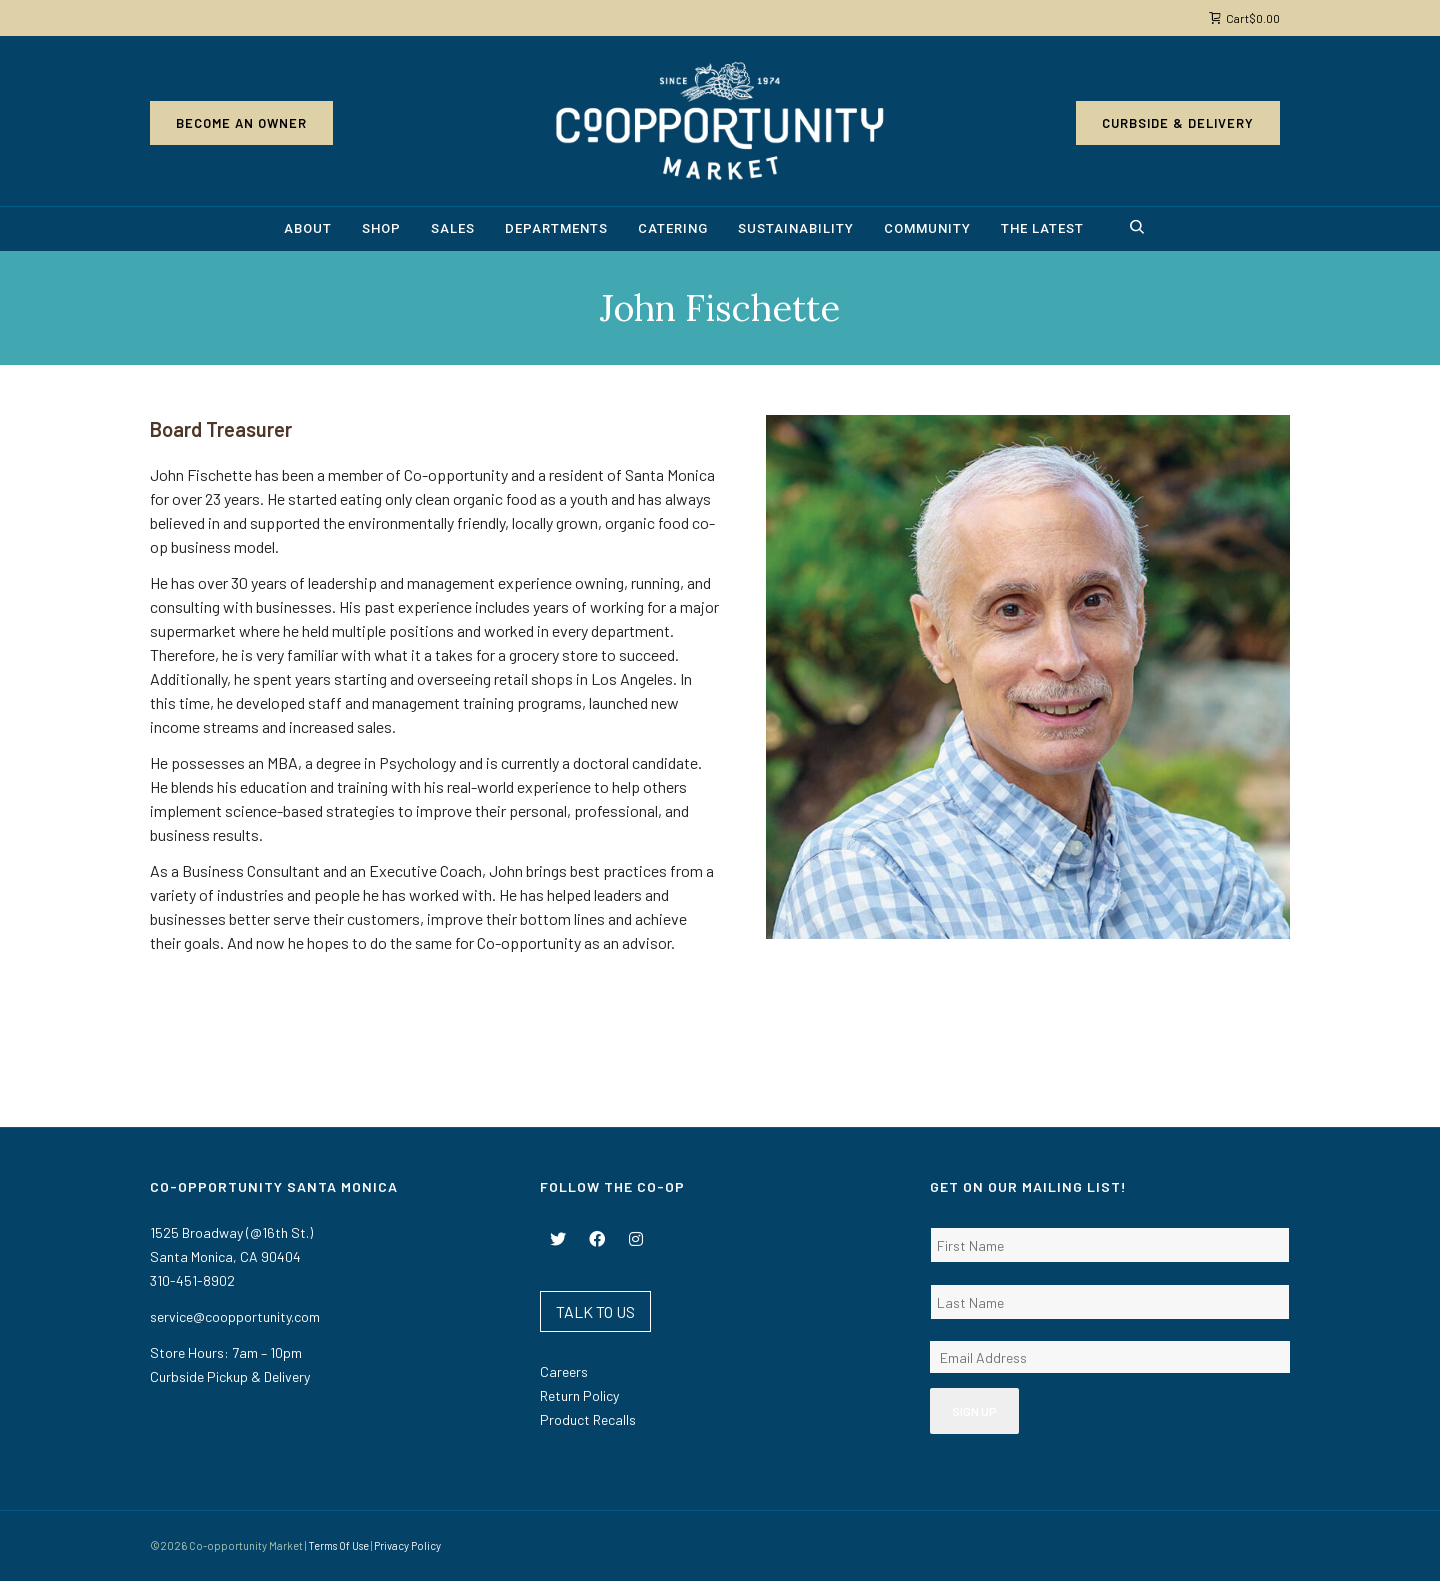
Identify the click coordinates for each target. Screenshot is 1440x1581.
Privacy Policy (407, 1545)
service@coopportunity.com (235, 1316)
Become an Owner (241, 123)
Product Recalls (588, 1419)
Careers (564, 1371)
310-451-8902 (192, 1280)
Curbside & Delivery (1178, 123)
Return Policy (579, 1395)
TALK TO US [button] (595, 1311)
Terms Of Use (338, 1545)
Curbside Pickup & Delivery (230, 1376)
